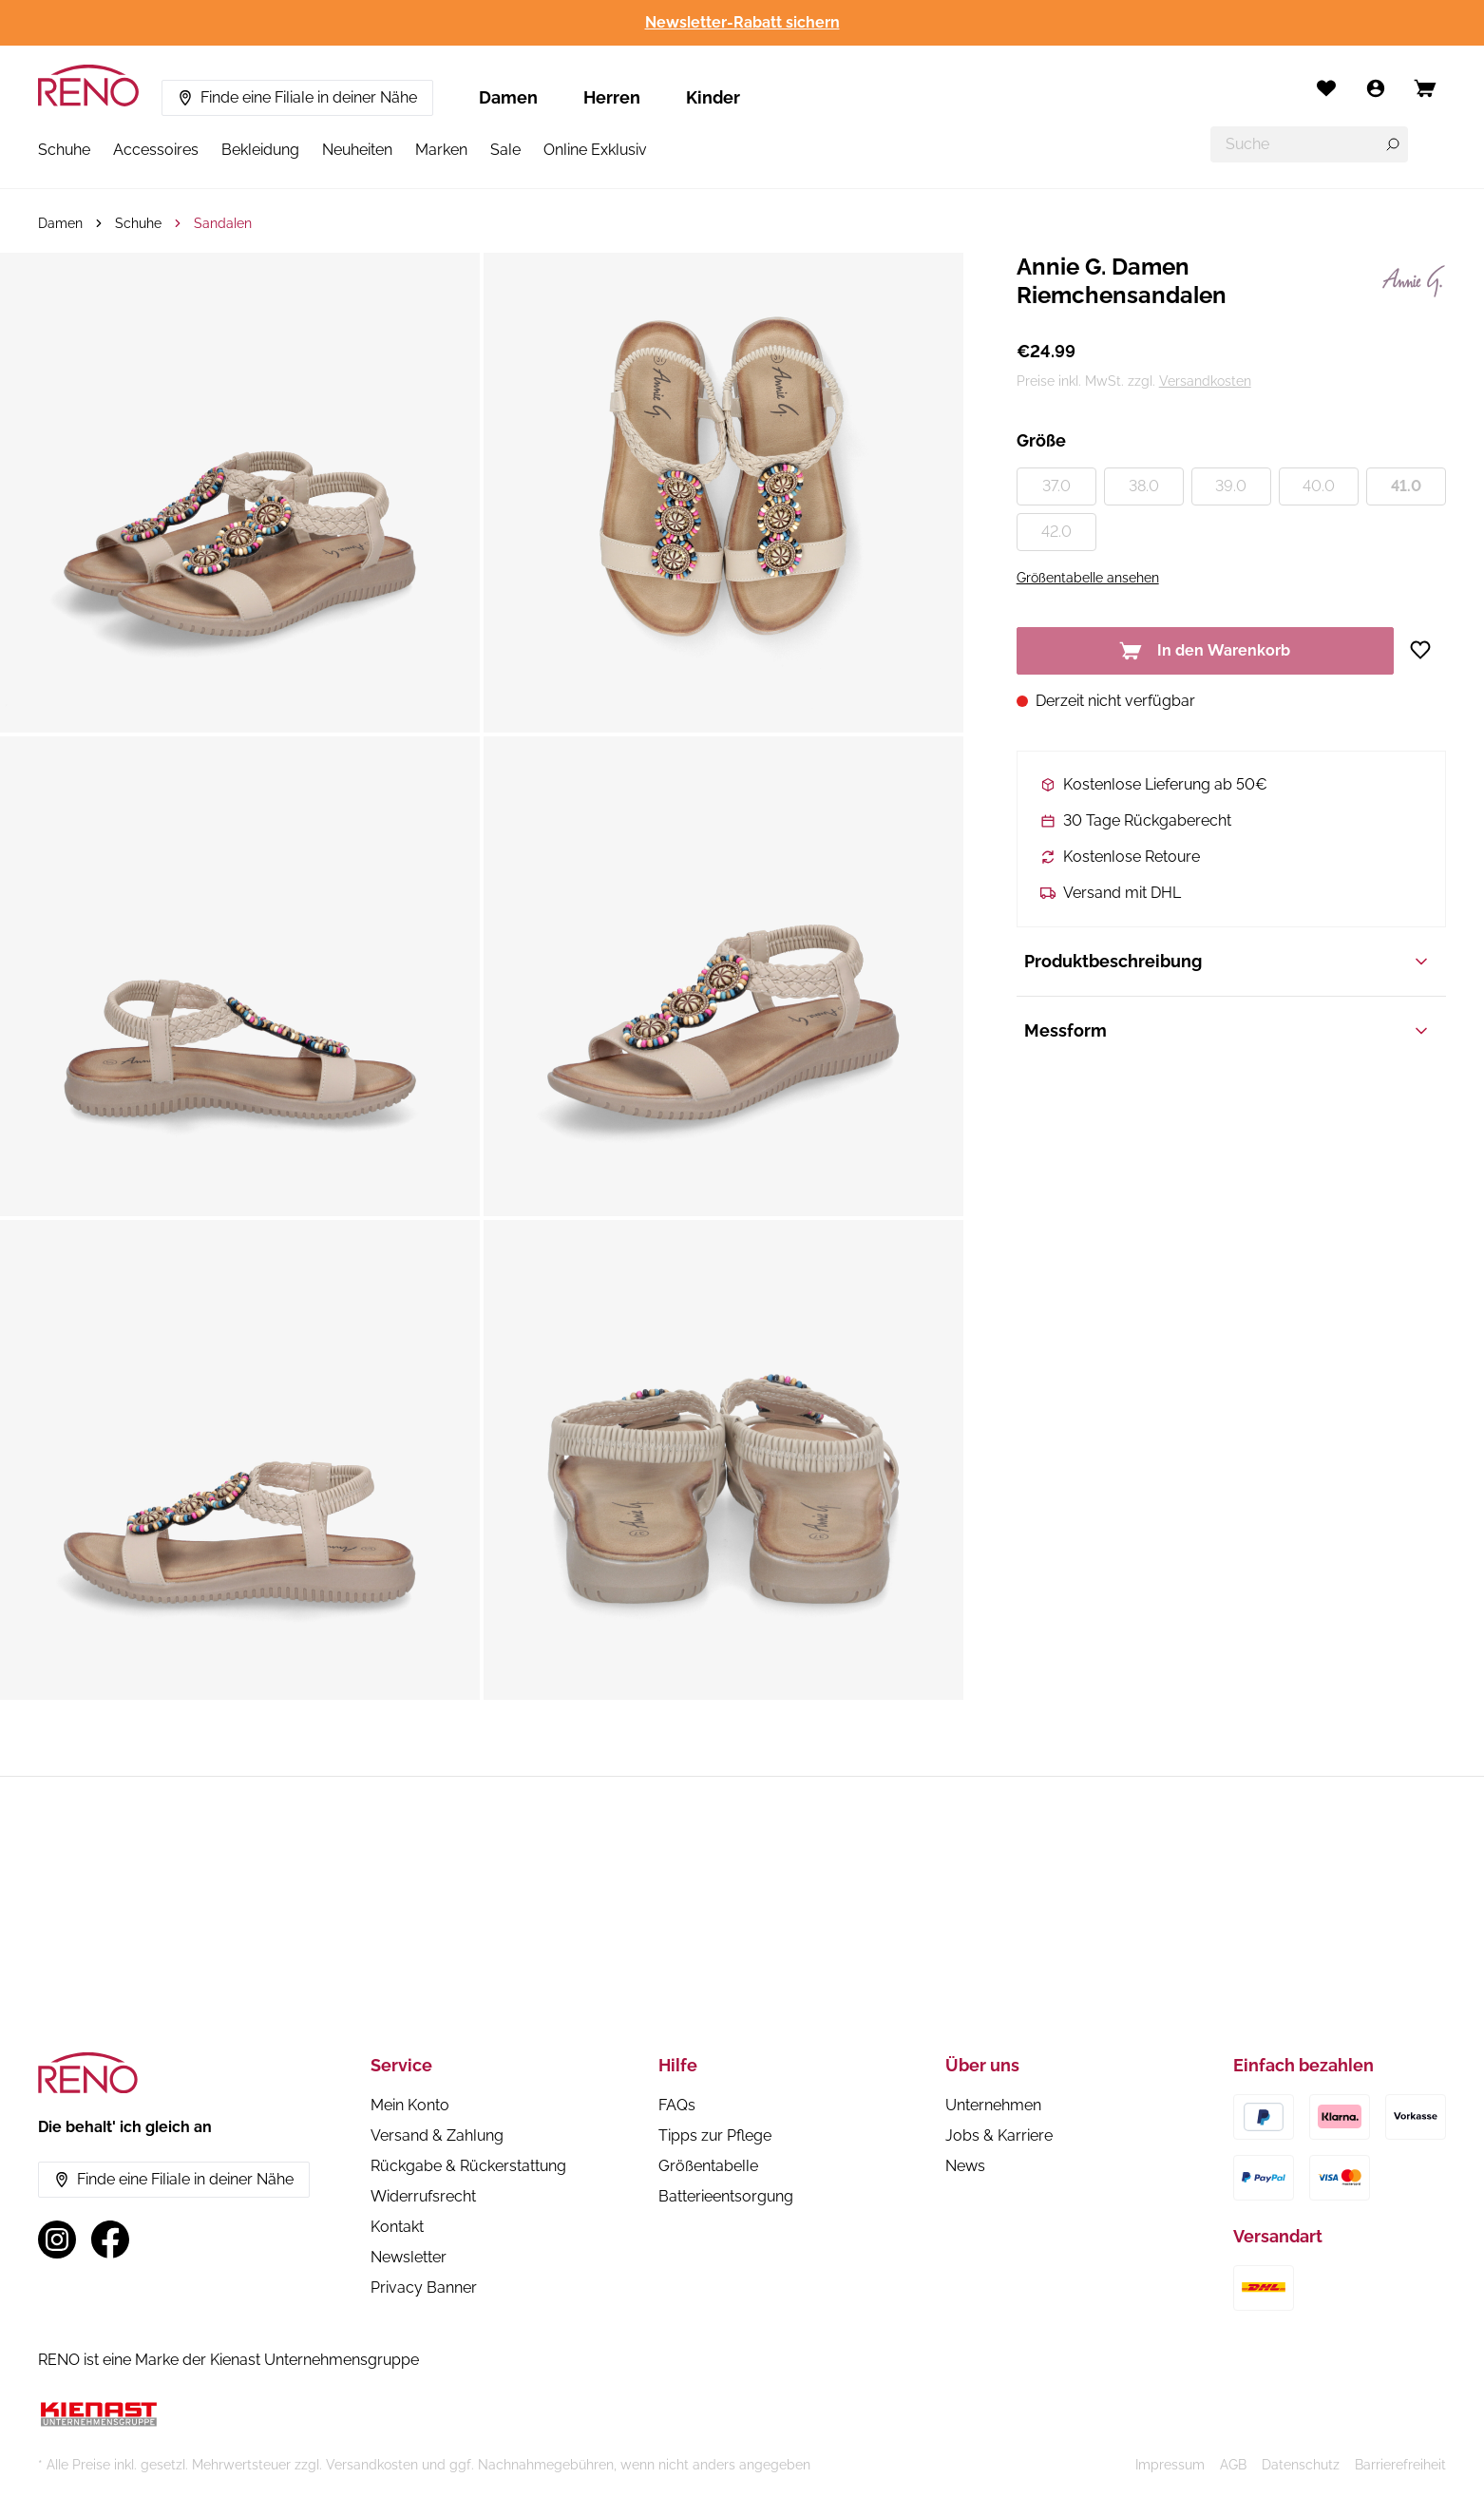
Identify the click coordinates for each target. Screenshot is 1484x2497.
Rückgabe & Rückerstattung (468, 2166)
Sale (505, 150)
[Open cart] (1425, 88)
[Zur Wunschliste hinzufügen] (1427, 650)
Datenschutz (1301, 2464)
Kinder (713, 97)
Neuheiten (357, 150)
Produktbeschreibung (1227, 961)
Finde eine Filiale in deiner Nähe (297, 97)
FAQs (676, 2105)
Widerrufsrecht (423, 2196)
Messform (1227, 1030)
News (965, 2166)
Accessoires (156, 150)
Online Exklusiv (595, 150)
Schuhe (64, 150)
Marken (441, 150)
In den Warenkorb (1204, 650)
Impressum (1170, 2464)
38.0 (1144, 486)
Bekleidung (260, 150)
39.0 (1230, 486)
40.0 (1319, 486)
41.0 (1406, 486)
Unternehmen (993, 2105)
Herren (611, 97)
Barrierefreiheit (1400, 2464)
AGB (1233, 2464)
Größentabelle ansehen (1088, 577)
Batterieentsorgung (725, 2196)
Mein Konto (410, 2105)
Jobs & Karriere (999, 2135)
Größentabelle (708, 2166)
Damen (508, 97)
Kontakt (397, 2227)
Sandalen (223, 223)
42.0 (1056, 532)
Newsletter (409, 2257)
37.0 (1056, 486)
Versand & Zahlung (437, 2135)
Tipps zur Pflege (714, 2135)
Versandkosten (1205, 381)
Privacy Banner (424, 2287)
